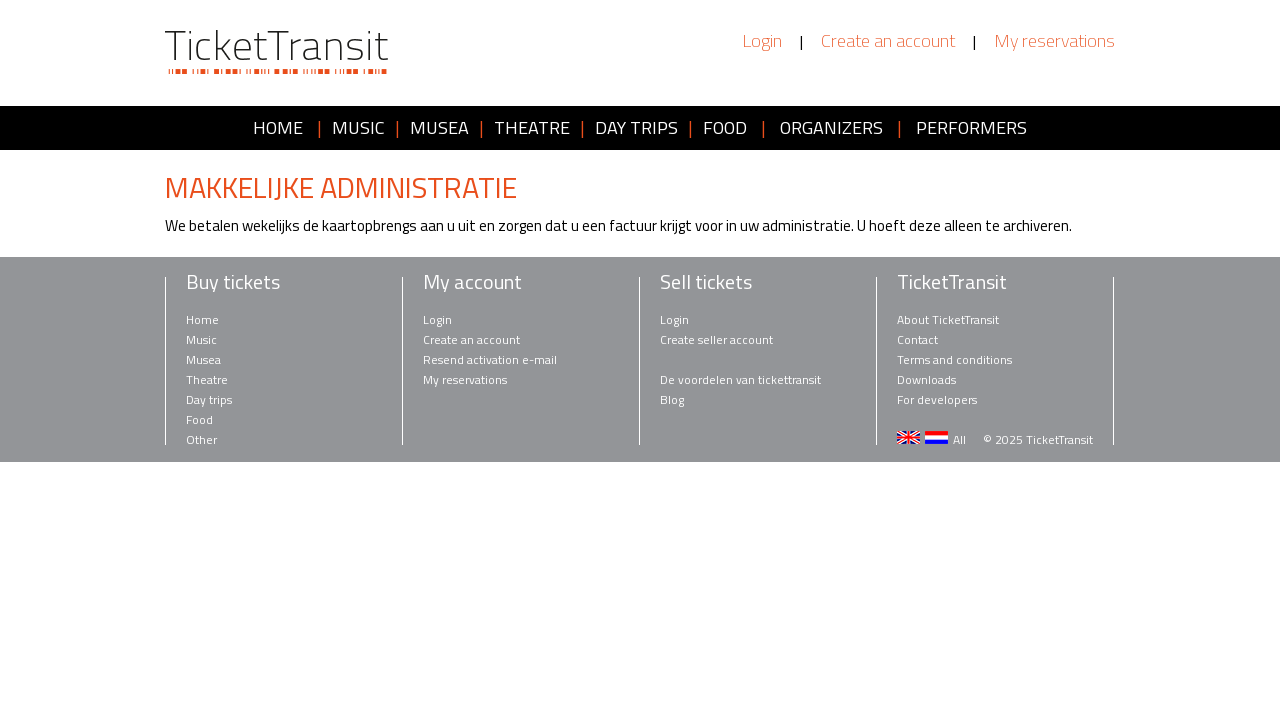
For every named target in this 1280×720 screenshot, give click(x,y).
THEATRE (532, 127)
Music (201, 339)
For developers (937, 399)
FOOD (725, 127)
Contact (917, 339)
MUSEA (439, 127)
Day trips (209, 399)
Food (199, 419)
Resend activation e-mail (490, 359)
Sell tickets (706, 282)
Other (201, 439)
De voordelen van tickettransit (740, 379)
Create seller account (716, 339)
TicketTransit (952, 282)
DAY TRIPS (636, 127)
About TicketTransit (948, 319)
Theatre (207, 379)
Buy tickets (233, 282)
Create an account (888, 41)
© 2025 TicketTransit (1038, 439)
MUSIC (358, 127)
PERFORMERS (971, 127)
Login (762, 41)
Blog (672, 399)
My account (472, 282)
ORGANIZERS (831, 127)
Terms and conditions (954, 359)
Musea (203, 359)
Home (202, 319)
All (959, 439)
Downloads (926, 379)
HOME (278, 127)
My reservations (1054, 41)
